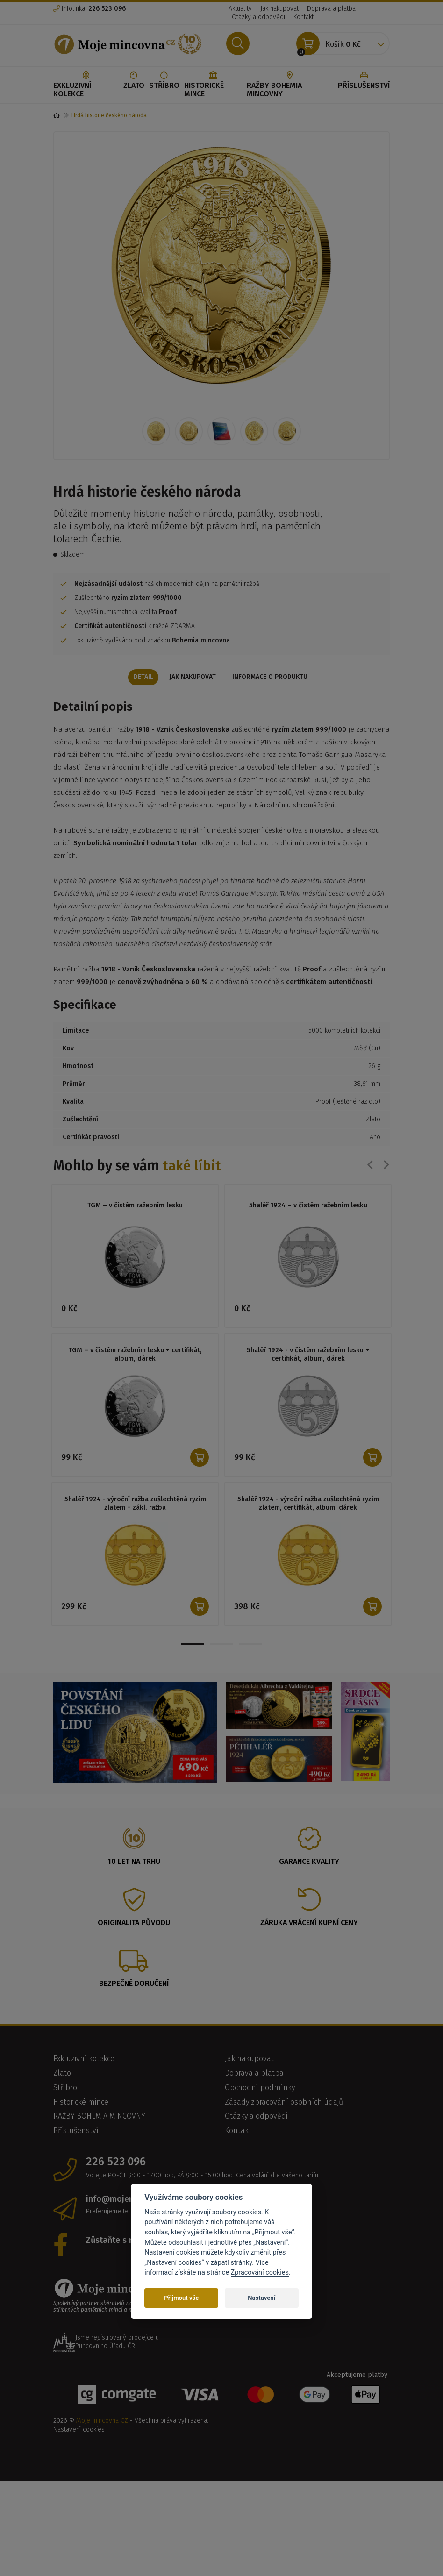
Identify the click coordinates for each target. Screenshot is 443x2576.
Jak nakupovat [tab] (193, 678)
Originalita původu (134, 1923)
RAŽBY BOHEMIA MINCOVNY (290, 84)
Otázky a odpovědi (258, 17)
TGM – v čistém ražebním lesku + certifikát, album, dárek (135, 1356)
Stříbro (164, 80)
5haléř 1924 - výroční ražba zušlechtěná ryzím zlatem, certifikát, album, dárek (308, 1505)
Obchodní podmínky (260, 2088)
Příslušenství (364, 80)
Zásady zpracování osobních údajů (284, 2102)
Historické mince (213, 84)
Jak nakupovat (279, 9)
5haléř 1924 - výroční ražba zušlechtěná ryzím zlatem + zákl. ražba (135, 1505)
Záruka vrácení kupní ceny (309, 1923)
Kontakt (303, 17)
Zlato (133, 80)
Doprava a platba (331, 9)
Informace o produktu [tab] (273, 678)
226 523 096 (116, 2162)
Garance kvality (309, 1862)
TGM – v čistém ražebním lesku (135, 1206)
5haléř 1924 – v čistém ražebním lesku (308, 1206)
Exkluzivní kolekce (86, 84)
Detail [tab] (140, 678)
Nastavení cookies (79, 2430)
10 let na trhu (133, 1862)
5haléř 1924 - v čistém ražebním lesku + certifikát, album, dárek (308, 1356)
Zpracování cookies (260, 2272)
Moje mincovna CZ (102, 2422)
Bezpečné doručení (134, 1984)
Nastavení (261, 2297)
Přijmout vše (181, 2297)
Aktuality (240, 9)
